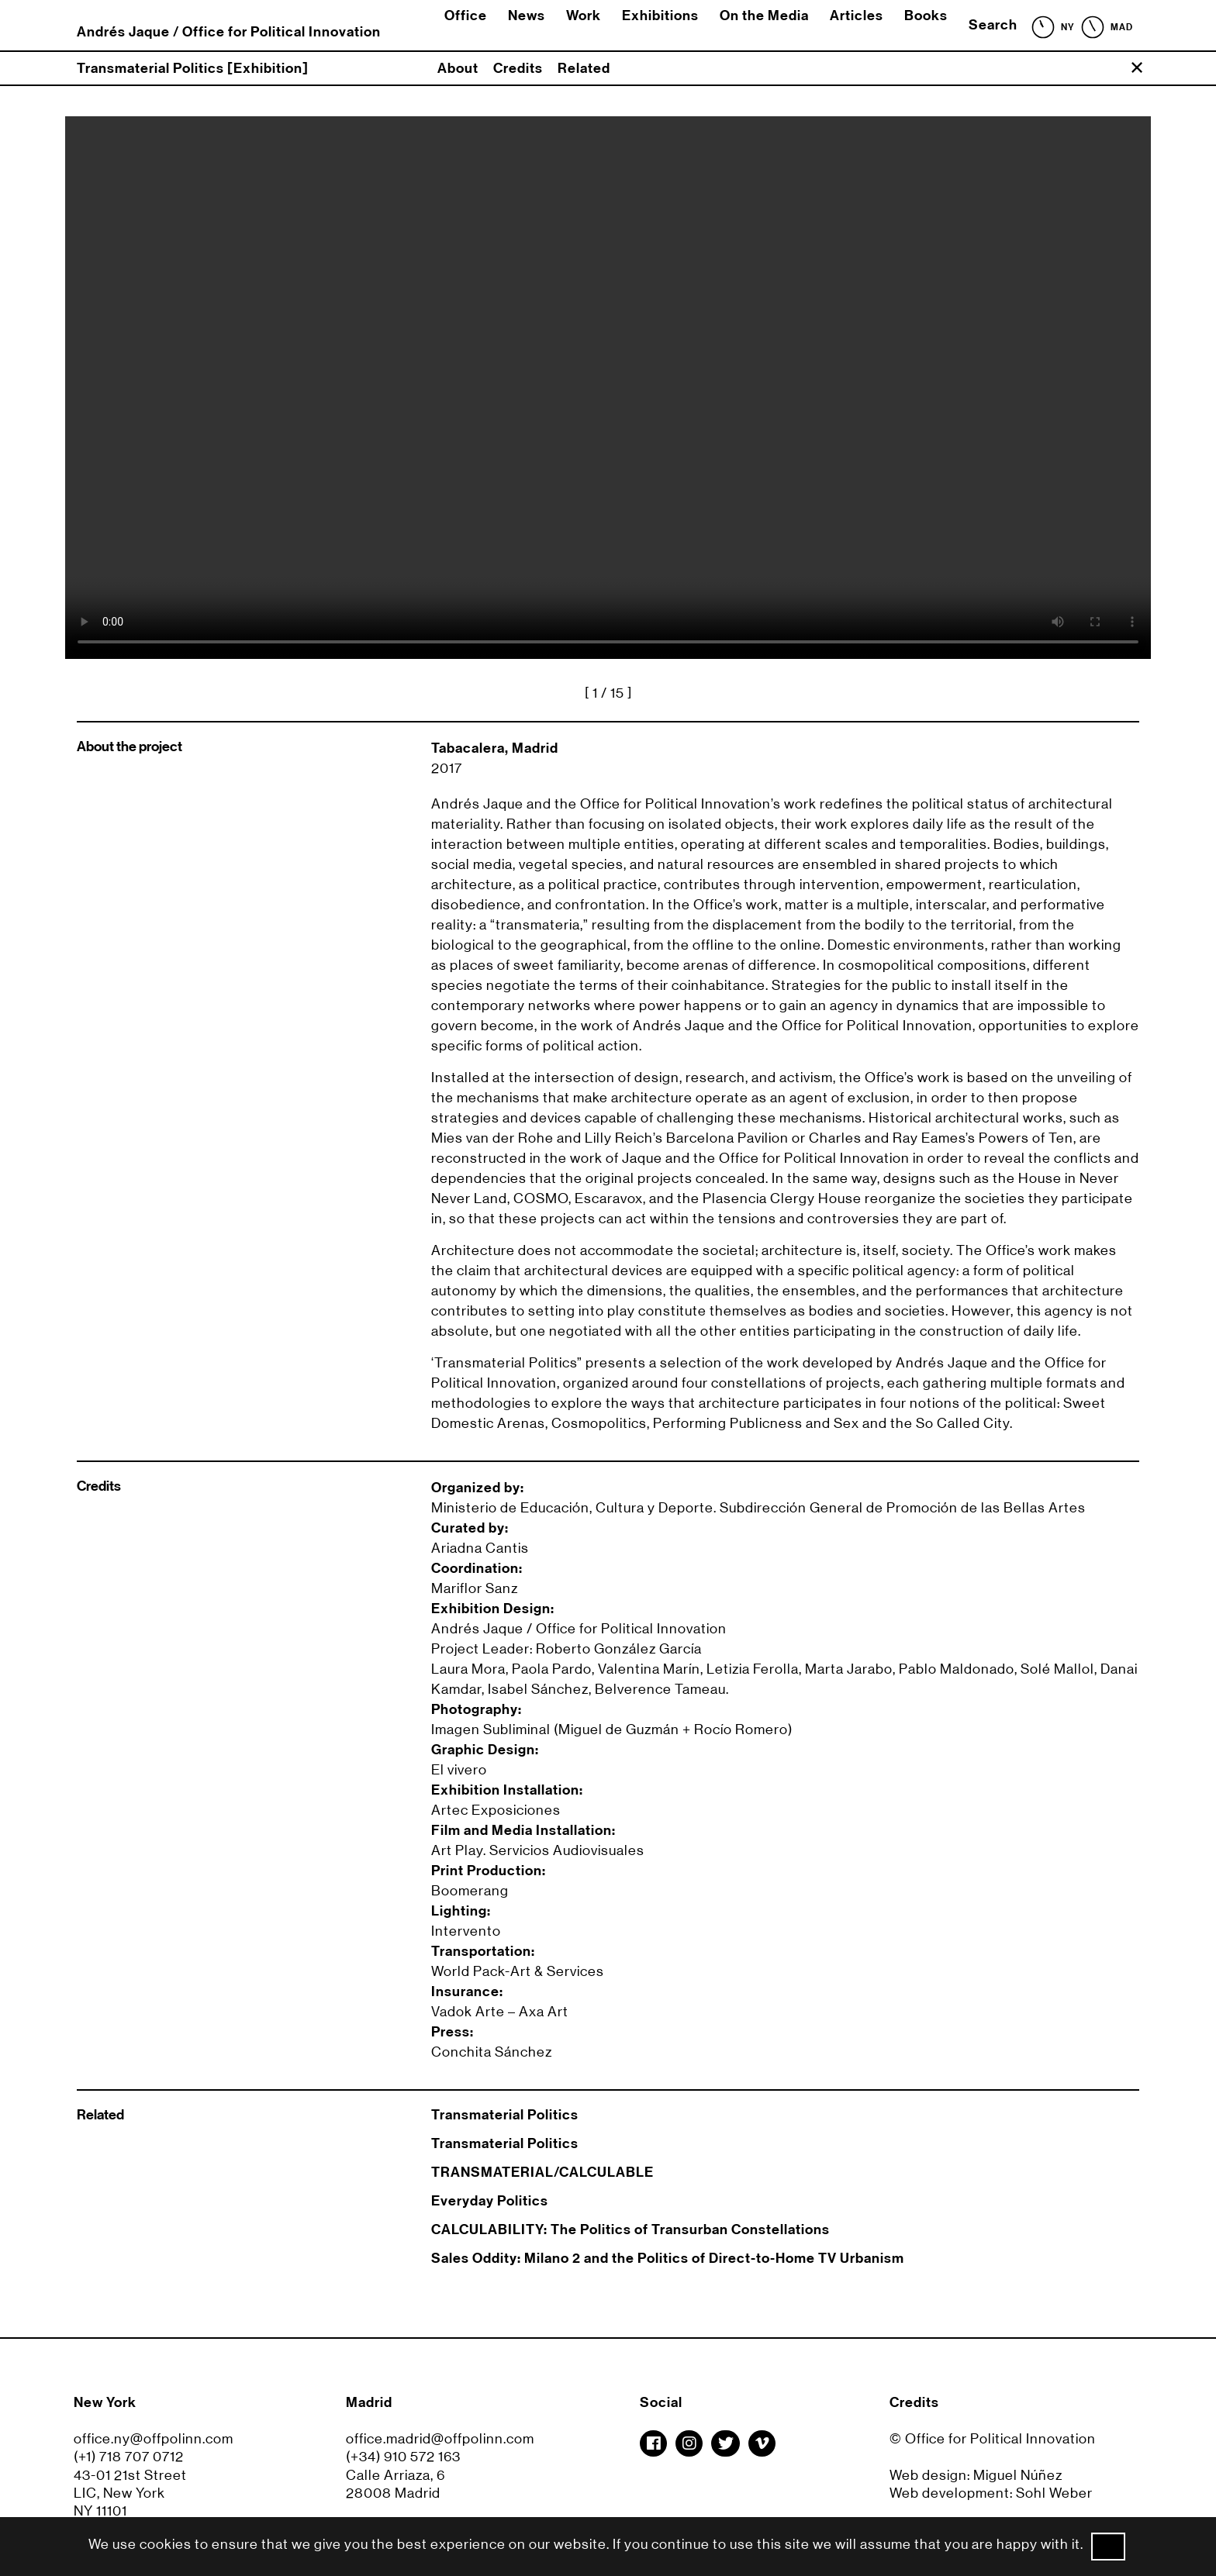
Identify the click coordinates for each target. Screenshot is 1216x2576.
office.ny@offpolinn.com (153, 2439)
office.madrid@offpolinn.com (440, 2439)
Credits (518, 68)
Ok (1108, 2546)
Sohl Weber (1054, 2493)
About (457, 68)
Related (584, 68)
